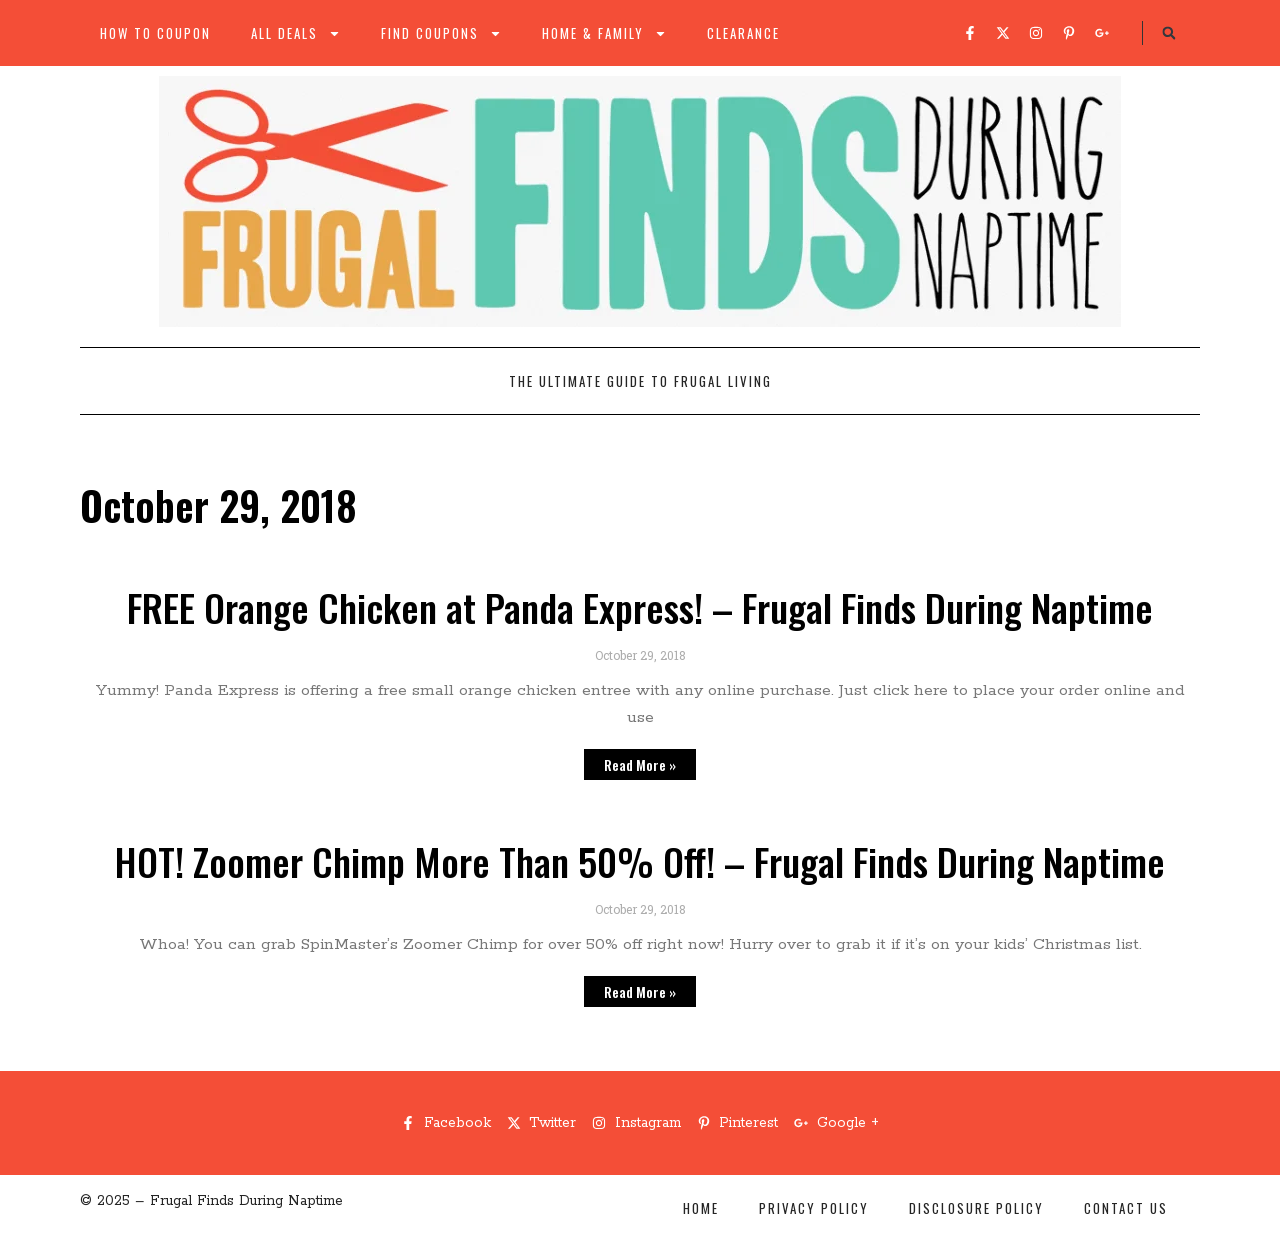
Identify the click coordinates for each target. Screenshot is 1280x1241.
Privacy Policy (814, 1208)
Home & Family (604, 33)
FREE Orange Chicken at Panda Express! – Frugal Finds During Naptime (640, 607)
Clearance (743, 33)
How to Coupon (155, 33)
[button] (1169, 33)
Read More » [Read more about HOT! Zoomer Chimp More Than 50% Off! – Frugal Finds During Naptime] (640, 991)
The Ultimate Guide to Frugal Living (640, 381)
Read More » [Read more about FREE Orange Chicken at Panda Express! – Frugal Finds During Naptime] (640, 764)
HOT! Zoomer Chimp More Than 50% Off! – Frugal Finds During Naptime (640, 861)
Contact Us (1126, 1208)
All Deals (296, 33)
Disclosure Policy (976, 1208)
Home (701, 1208)
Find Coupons (441, 33)
